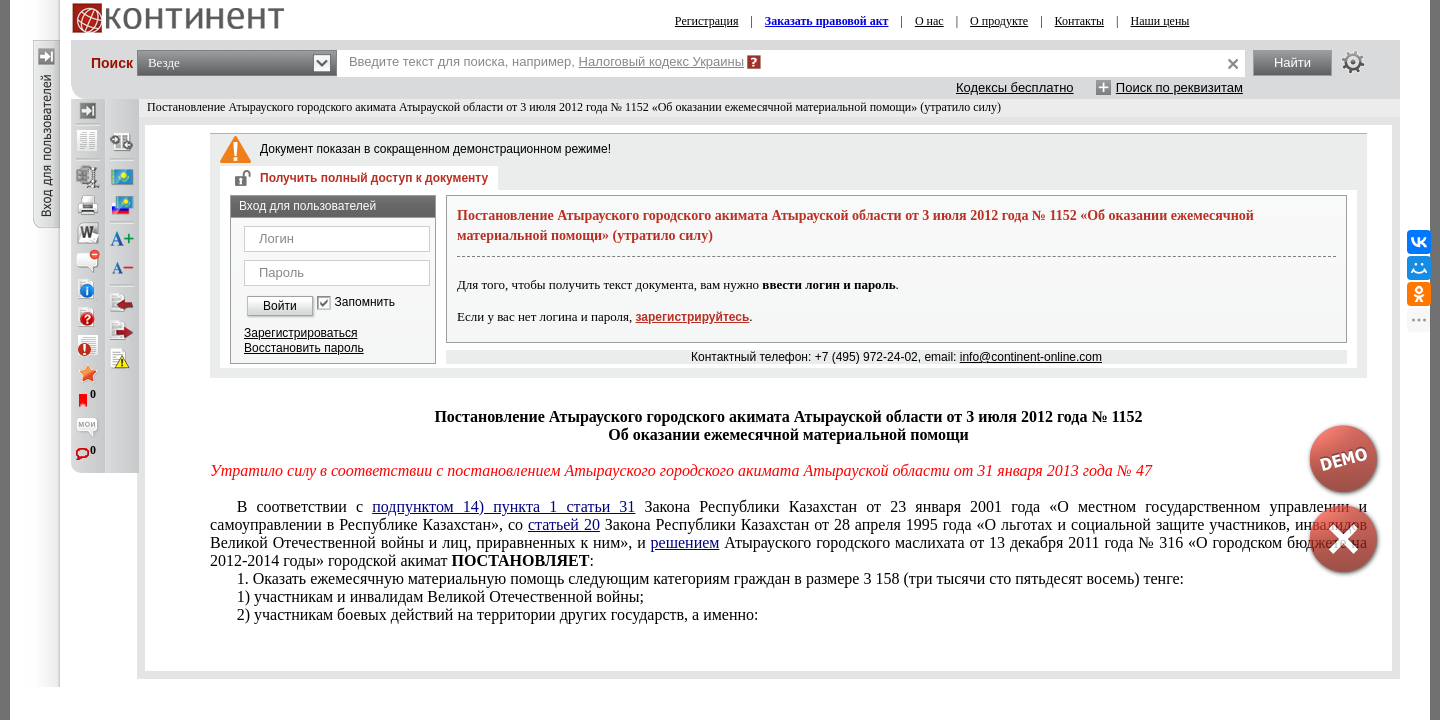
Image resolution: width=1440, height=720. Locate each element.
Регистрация (707, 21)
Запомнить (365, 302)
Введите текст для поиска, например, (546, 61)
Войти (280, 306)
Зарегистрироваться (300, 333)
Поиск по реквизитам (1179, 87)
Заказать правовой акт (827, 21)
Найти (1292, 62)
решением (685, 542)
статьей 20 (564, 524)
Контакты (1080, 21)
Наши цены (1160, 21)
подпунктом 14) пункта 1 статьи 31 (503, 506)
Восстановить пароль (304, 348)
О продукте (999, 21)
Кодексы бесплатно (1015, 87)
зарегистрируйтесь (693, 317)
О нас (929, 21)
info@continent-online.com (1031, 357)
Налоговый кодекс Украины (662, 61)
